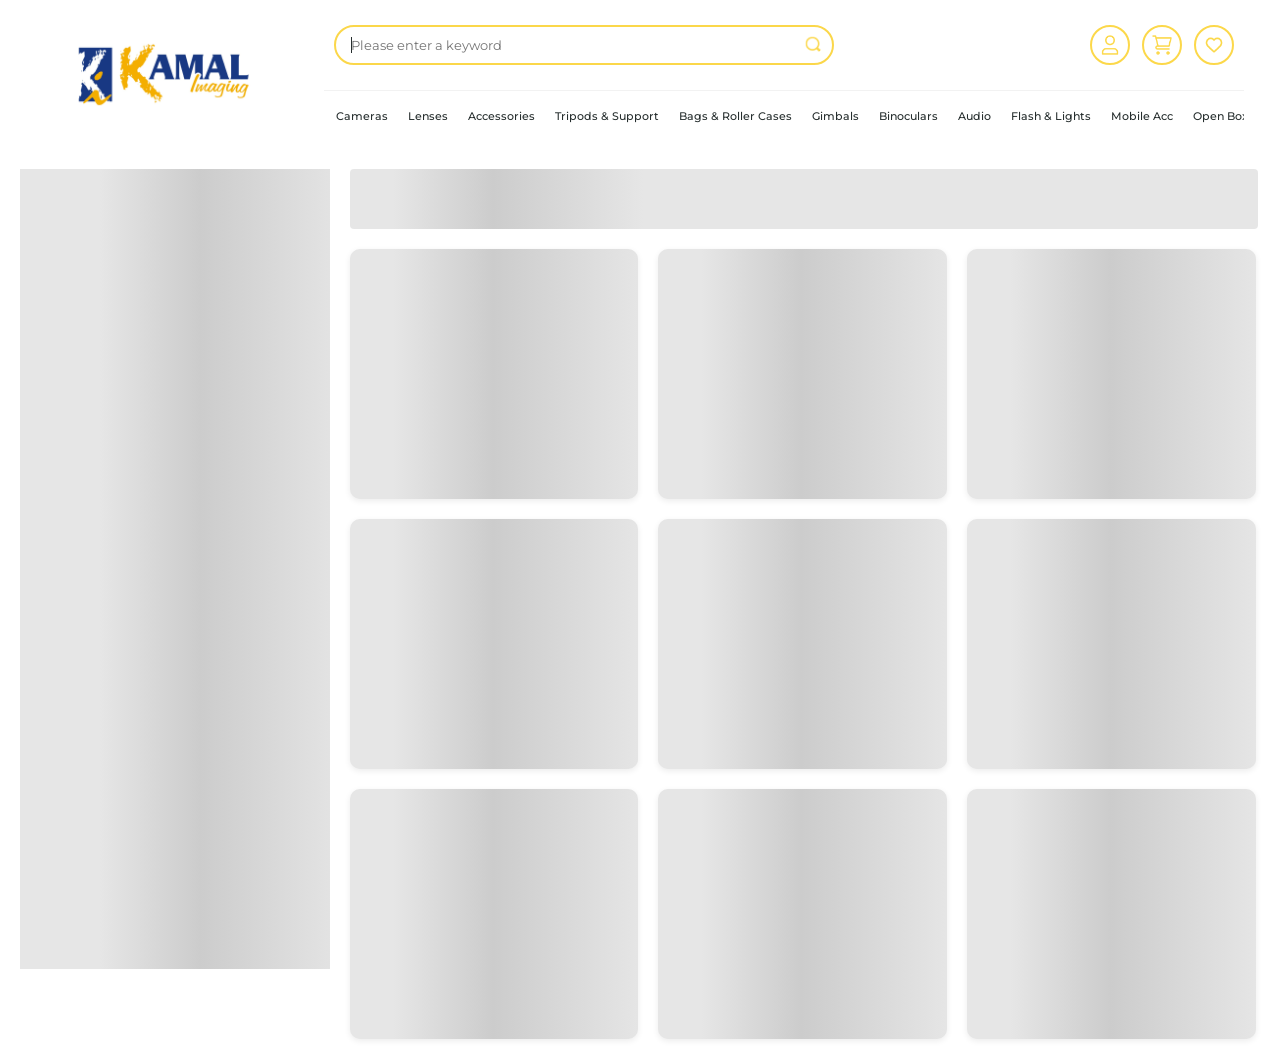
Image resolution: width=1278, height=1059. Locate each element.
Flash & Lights (1051, 116)
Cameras (362, 116)
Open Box (1220, 116)
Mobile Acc (1142, 116)
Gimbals (835, 116)
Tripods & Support (607, 116)
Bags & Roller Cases (735, 116)
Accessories (501, 116)
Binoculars (908, 116)
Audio (974, 116)
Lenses (428, 116)
